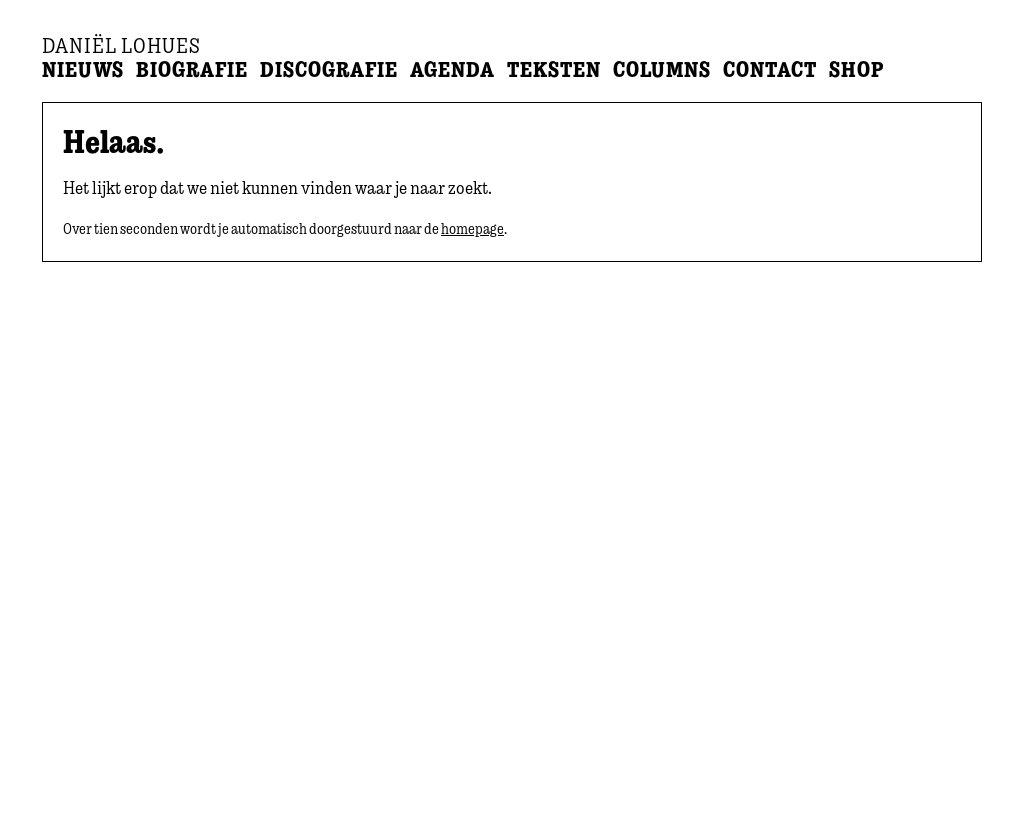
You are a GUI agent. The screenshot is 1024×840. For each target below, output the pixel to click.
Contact (770, 69)
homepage (472, 228)
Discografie (329, 69)
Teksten (554, 69)
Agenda (452, 69)
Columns (662, 69)
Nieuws (83, 69)
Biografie (192, 69)
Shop (856, 69)
